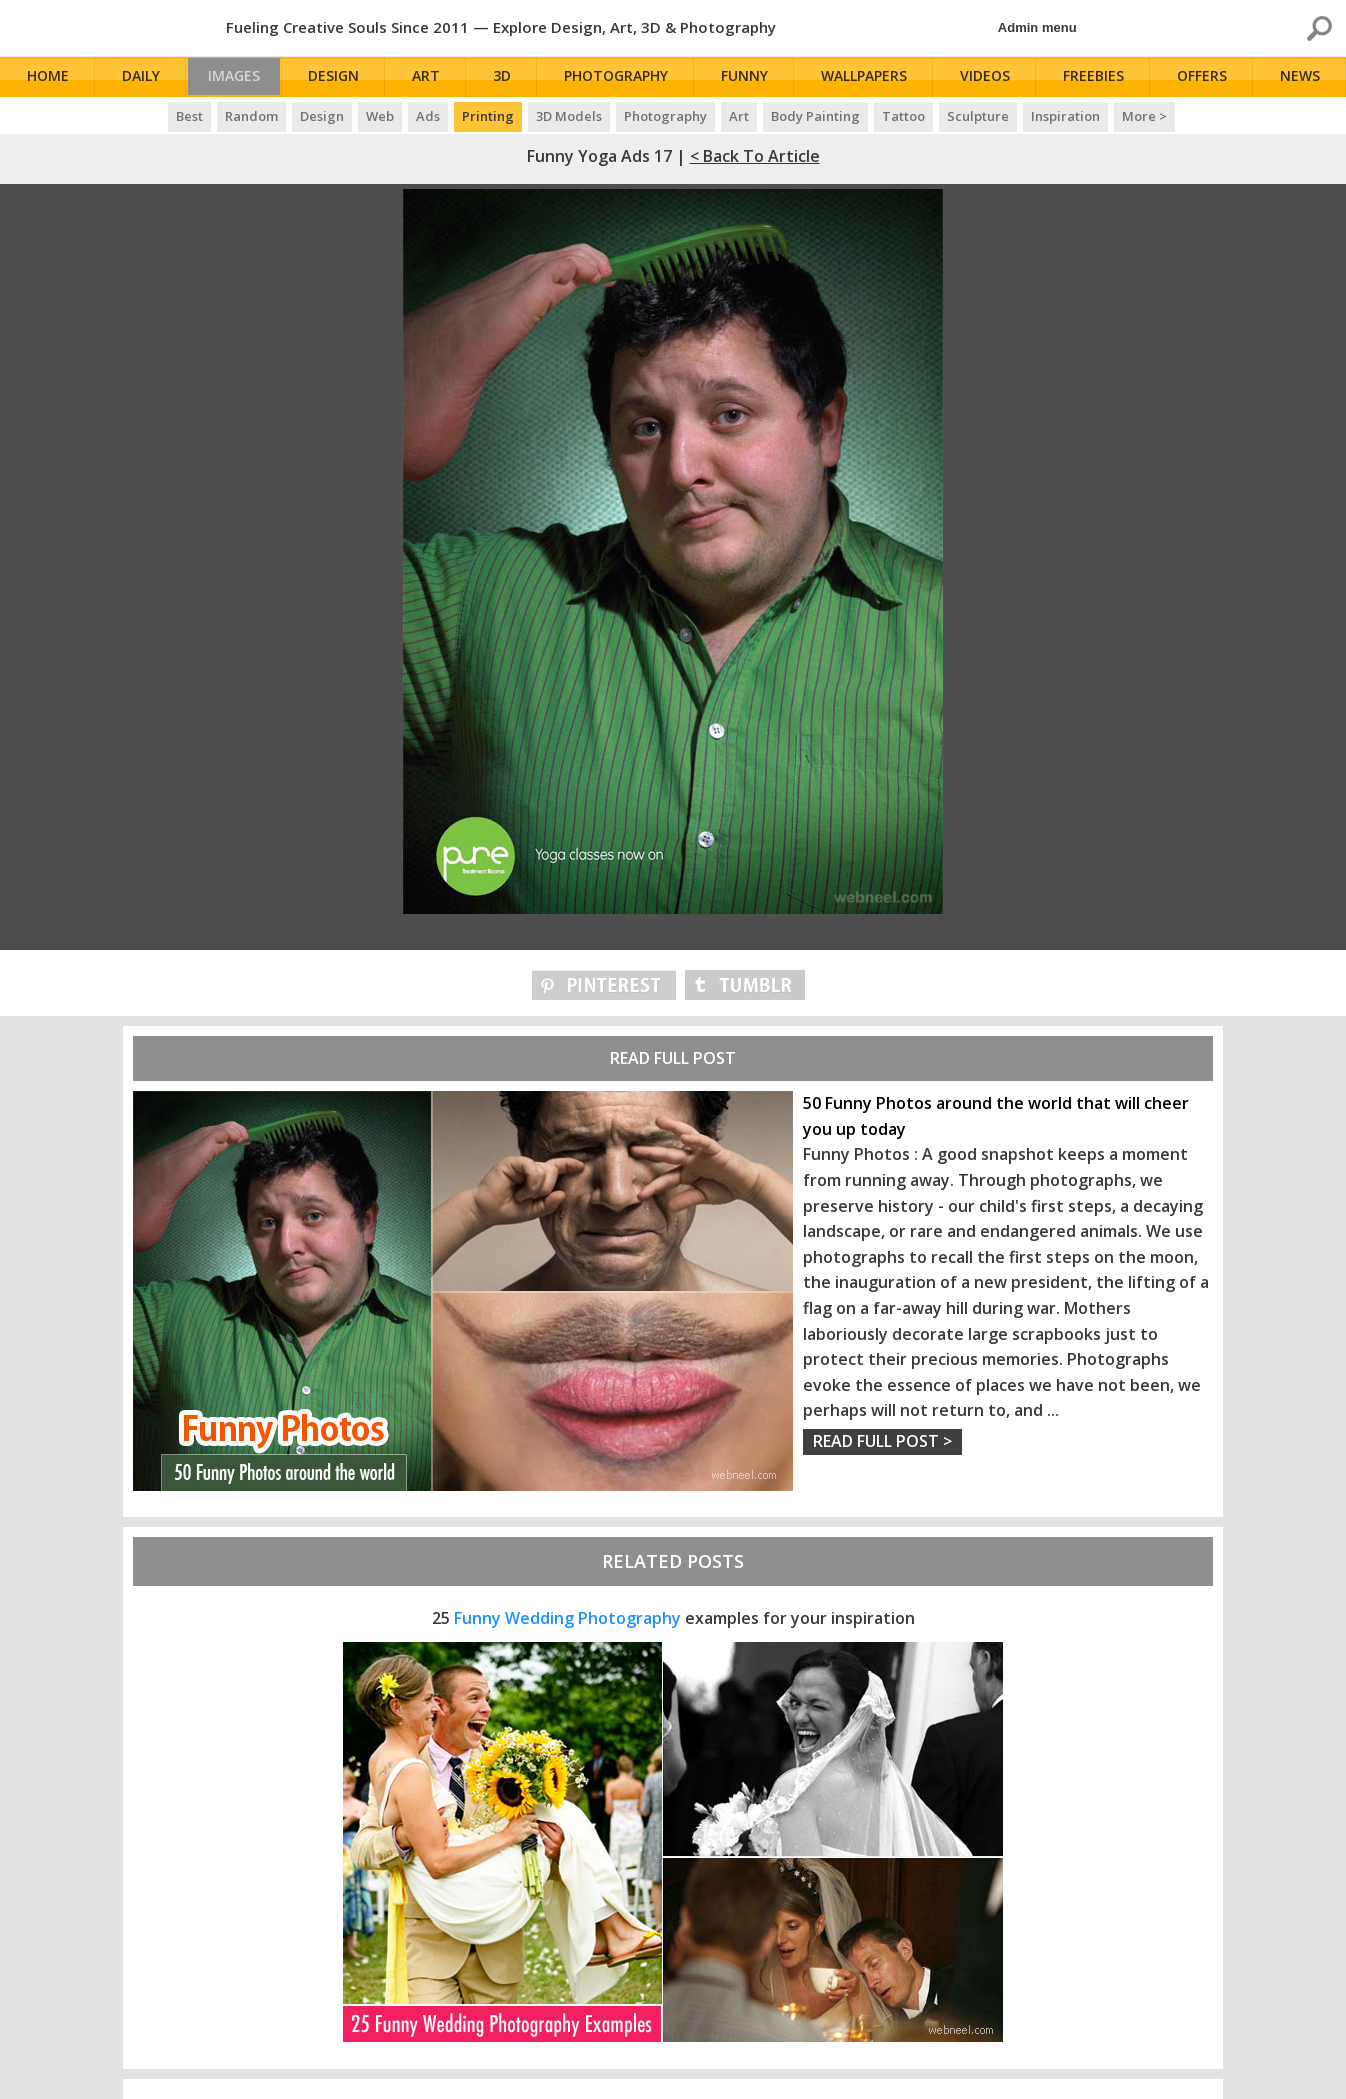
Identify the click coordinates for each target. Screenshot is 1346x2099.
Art (434, 77)
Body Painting (815, 116)
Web (380, 116)
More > (1144, 116)
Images (239, 77)
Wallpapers (869, 77)
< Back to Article (755, 156)
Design (342, 77)
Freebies (1096, 77)
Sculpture (978, 116)
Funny (750, 77)
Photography (623, 77)
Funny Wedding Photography (567, 1618)
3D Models (569, 116)
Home (49, 77)
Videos (989, 77)
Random (251, 116)
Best (189, 116)
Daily (141, 77)
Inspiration (1065, 116)
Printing (488, 116)
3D (509, 77)
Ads (428, 116)
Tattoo (903, 116)
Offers (1205, 77)
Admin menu (1037, 27)
